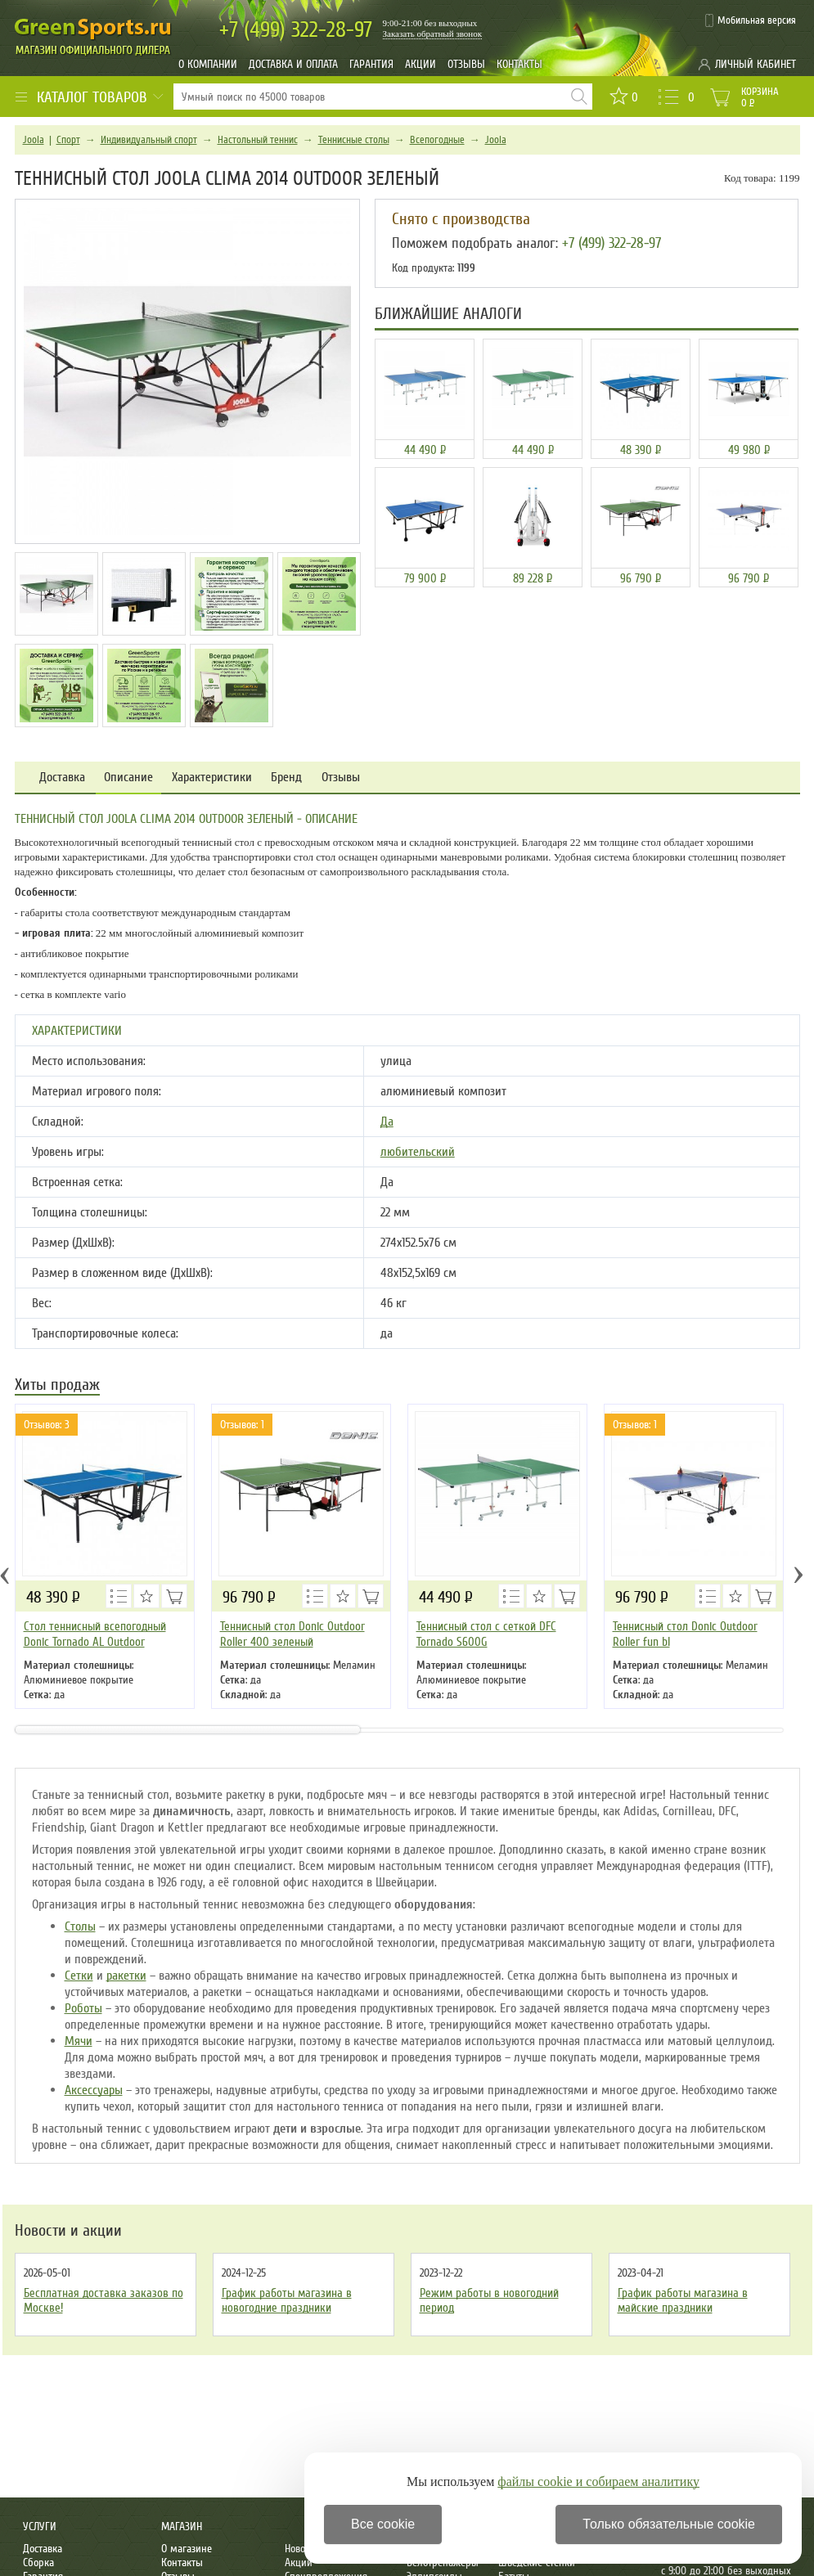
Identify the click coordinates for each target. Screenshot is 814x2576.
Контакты (519, 64)
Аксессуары (94, 2090)
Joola (33, 139)
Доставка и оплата (293, 64)
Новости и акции (68, 2231)
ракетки (126, 1975)
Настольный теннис (258, 139)
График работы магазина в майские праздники (683, 2300)
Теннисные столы (353, 139)
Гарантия (371, 64)
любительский (417, 1152)
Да (387, 1121)
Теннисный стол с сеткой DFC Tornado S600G (486, 1634)
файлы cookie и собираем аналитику (598, 2481)
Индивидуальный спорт (149, 139)
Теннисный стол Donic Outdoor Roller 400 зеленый (292, 1634)
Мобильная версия (756, 20)
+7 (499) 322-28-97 (611, 243)
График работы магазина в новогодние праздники (287, 2300)
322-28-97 (295, 29)
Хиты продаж (57, 1386)
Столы (80, 1926)
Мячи (78, 2041)
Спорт (68, 139)
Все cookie (383, 2524)
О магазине (186, 2549)
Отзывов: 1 (242, 1425)
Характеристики (212, 777)
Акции (420, 64)
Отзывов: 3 (47, 1425)
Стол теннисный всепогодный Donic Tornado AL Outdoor (95, 1634)
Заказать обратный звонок (433, 33)
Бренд (286, 777)
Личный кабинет (755, 64)
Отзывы (466, 64)
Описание (128, 777)
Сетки (79, 1975)
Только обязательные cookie (668, 2524)
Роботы (83, 2008)
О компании (207, 64)
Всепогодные (437, 139)
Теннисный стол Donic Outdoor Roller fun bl (685, 1634)
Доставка (62, 777)
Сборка (38, 2562)
